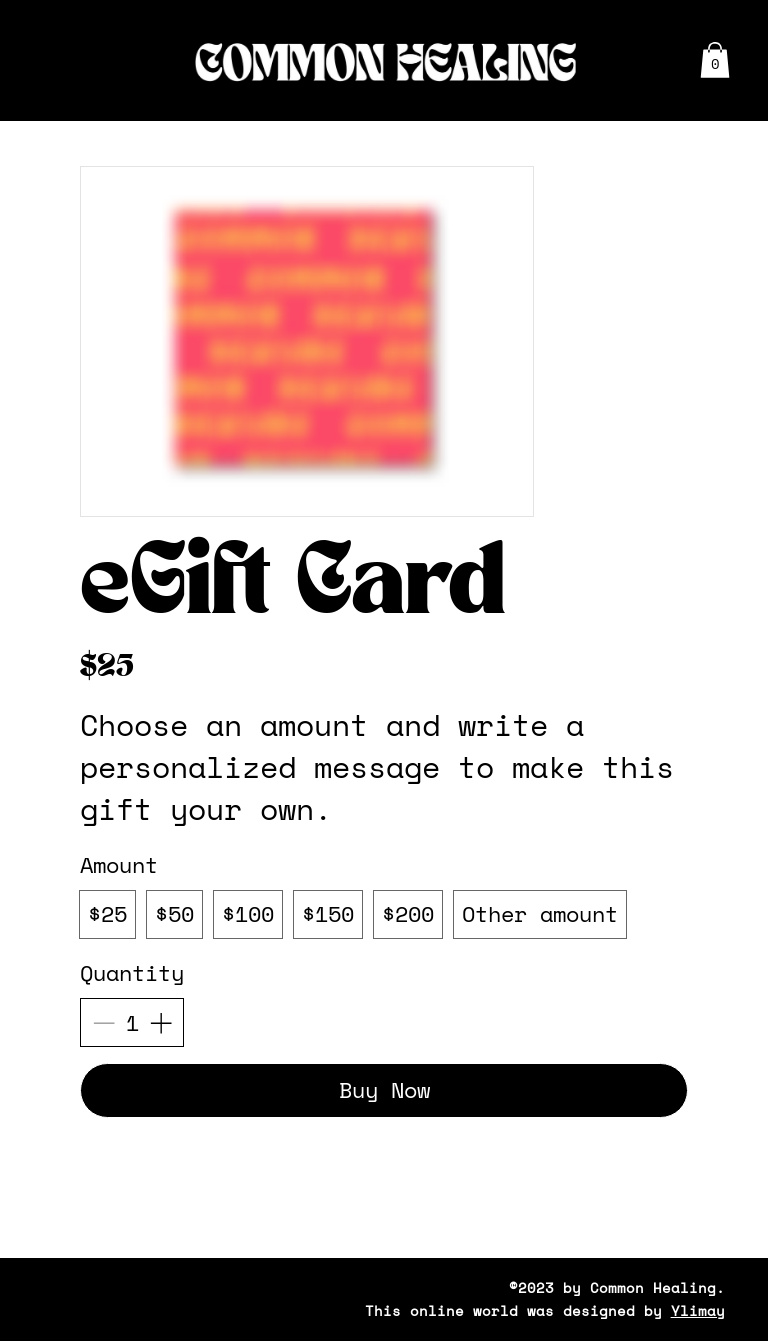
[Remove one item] (103, 1022)
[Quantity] (132, 1023)
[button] (715, 60)
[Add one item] (160, 1022)
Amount (119, 864)
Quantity (132, 972)
